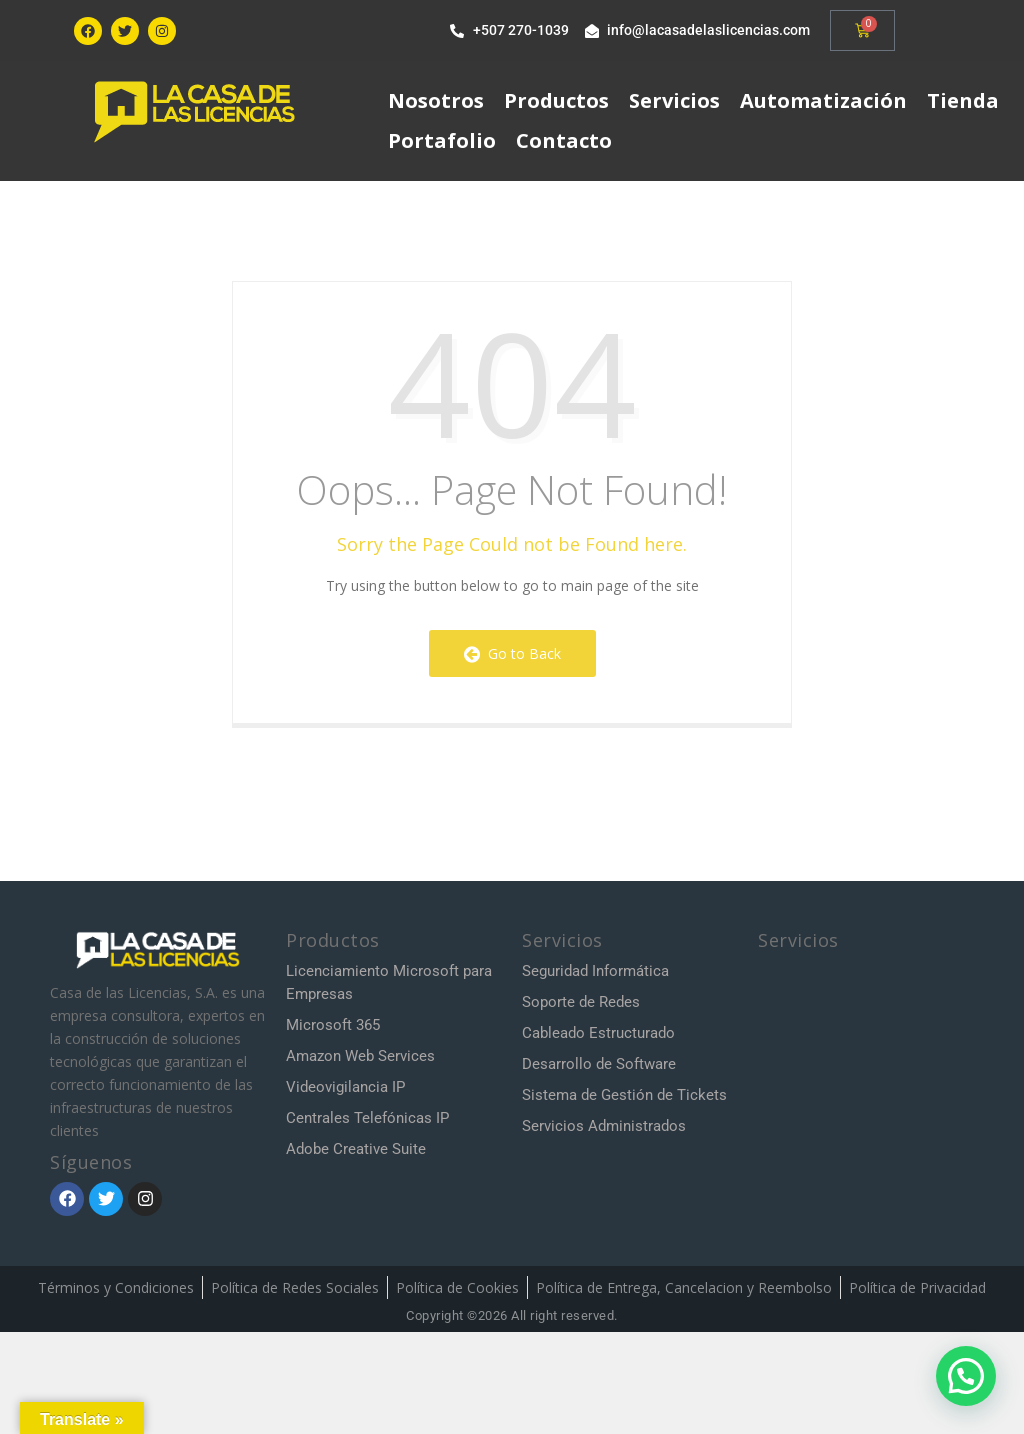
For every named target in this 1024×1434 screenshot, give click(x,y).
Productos (556, 100)
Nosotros (436, 100)
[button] (966, 1376)
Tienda (963, 100)
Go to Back (512, 653)
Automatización (823, 100)
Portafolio (442, 140)
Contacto (564, 140)
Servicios (674, 100)
